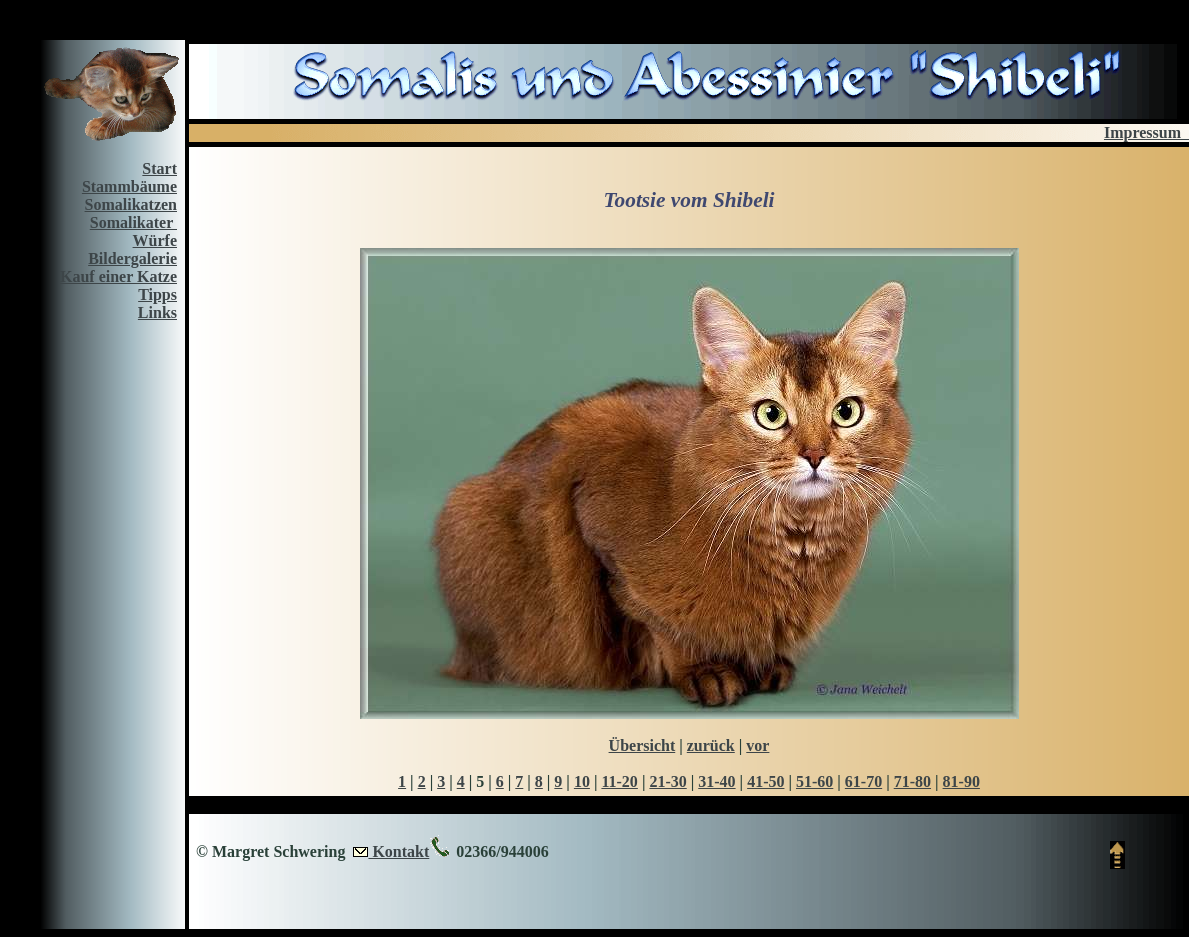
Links (157, 312)
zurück (711, 745)
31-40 (716, 781)
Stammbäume (129, 186)
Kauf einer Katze (118, 276)
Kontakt (398, 851)
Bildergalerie (132, 258)
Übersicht (642, 745)
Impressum (1146, 132)
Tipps (157, 294)
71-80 (912, 781)
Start (159, 168)
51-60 (814, 781)
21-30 (667, 781)
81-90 (961, 781)
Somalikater (133, 222)
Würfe (155, 240)
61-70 (863, 781)
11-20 (619, 781)
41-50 (765, 781)
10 (582, 781)
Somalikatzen (131, 204)
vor (757, 745)
